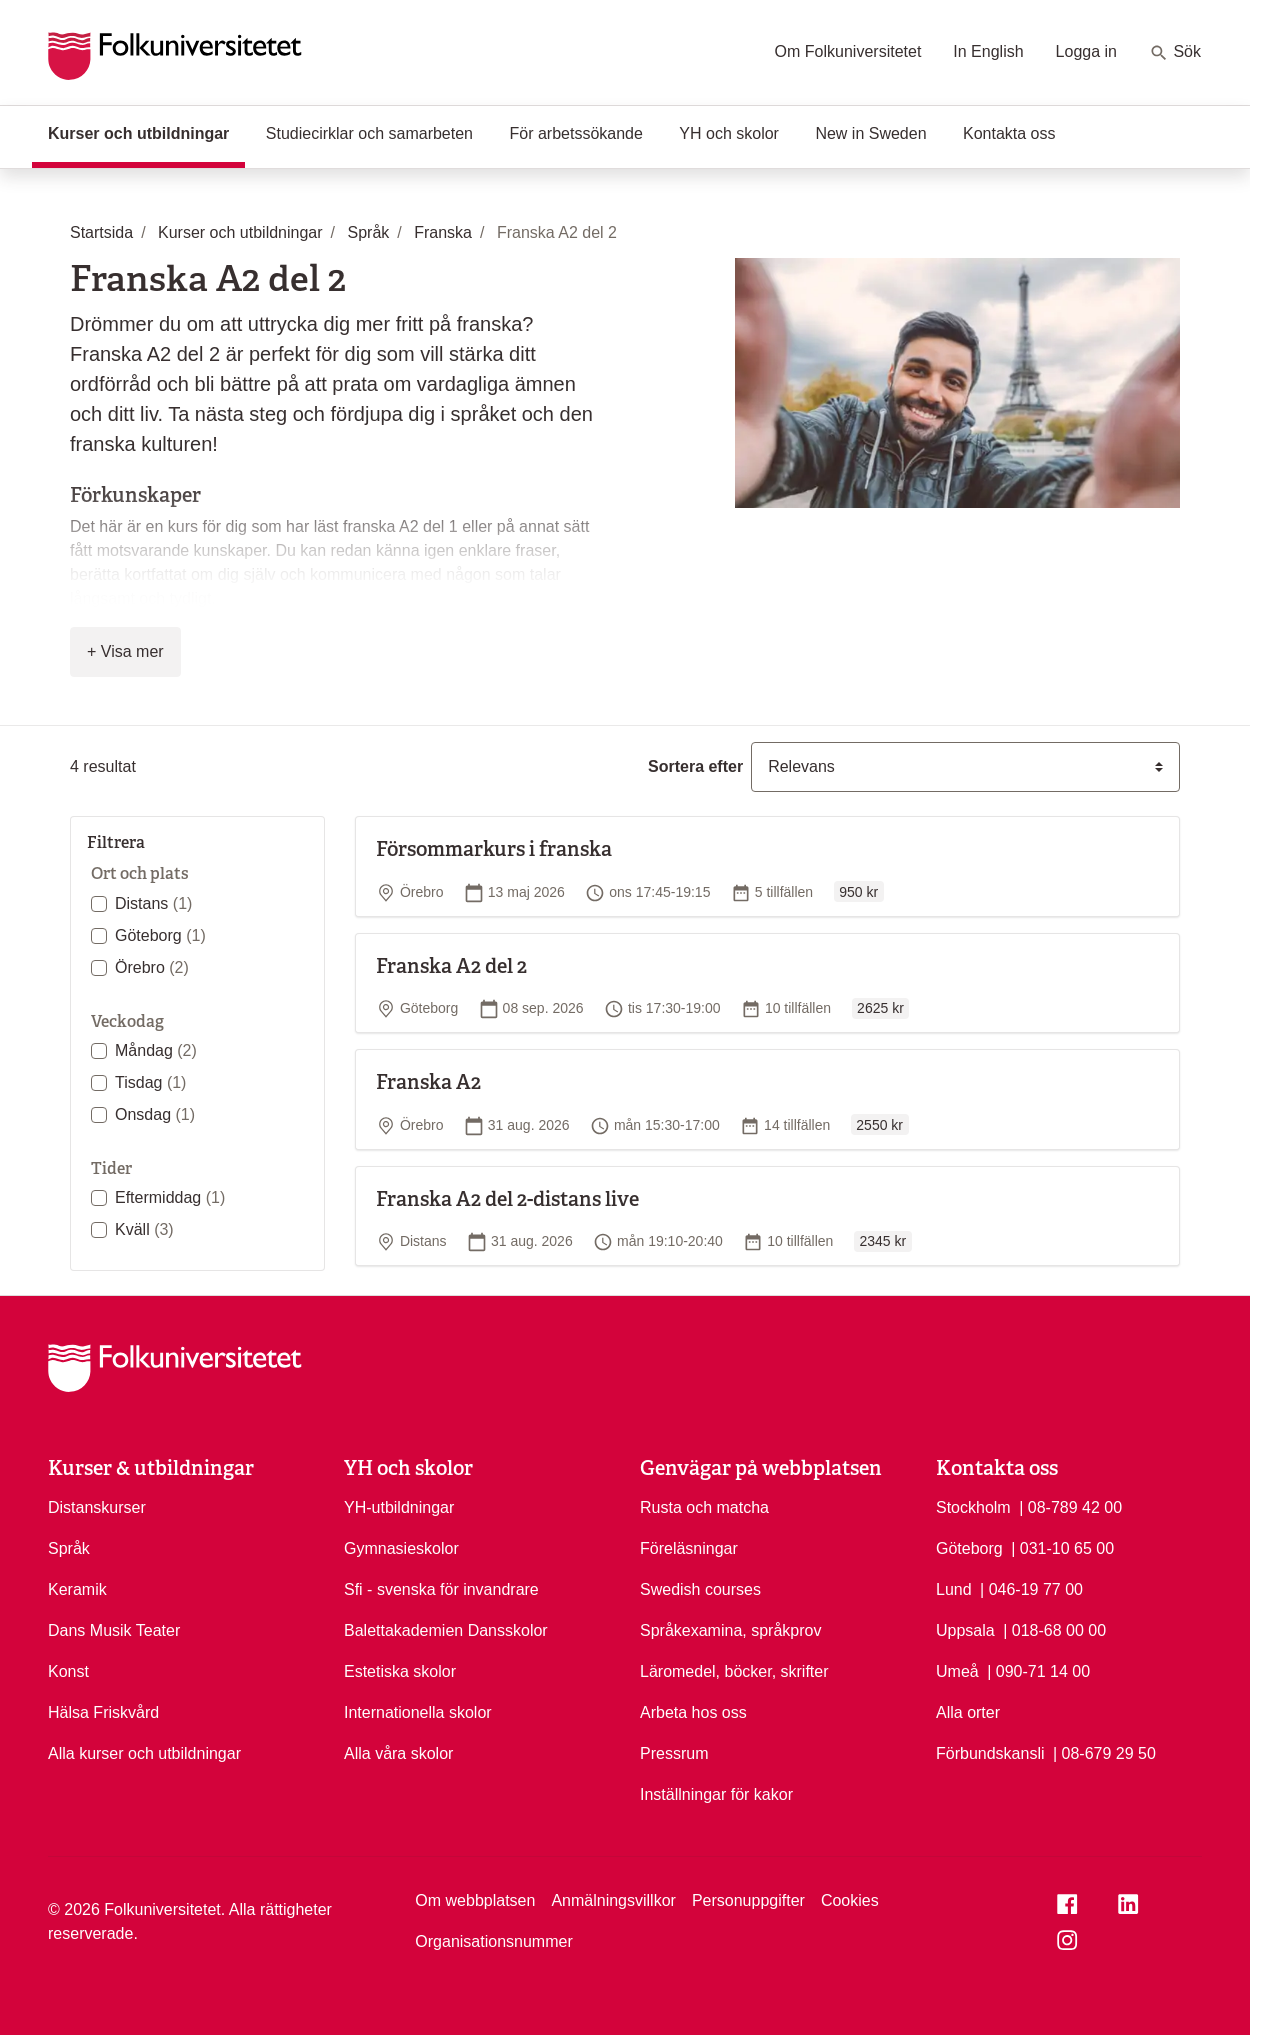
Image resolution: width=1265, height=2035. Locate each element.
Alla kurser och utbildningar (144, 1753)
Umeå (957, 1671)
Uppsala (965, 1630)
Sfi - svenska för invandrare (441, 1589)
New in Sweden (870, 133)
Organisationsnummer (493, 1941)
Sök (1175, 53)
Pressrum (674, 1753)
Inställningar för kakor (716, 1794)
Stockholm (973, 1507)
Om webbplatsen (475, 1900)
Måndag (156, 1050)
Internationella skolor (418, 1712)
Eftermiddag (170, 1197)
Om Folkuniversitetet (848, 51)
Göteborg (160, 935)
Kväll (144, 1229)
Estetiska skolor (400, 1671)
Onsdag (155, 1114)
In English (988, 51)
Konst (68, 1671)
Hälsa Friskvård (103, 1712)
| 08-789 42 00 (1070, 1506)
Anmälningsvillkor (613, 1900)
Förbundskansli (990, 1753)
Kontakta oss (1009, 133)
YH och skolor (729, 133)
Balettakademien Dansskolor (446, 1630)
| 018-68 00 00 (1054, 1629)
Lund (954, 1589)
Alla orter (968, 1712)
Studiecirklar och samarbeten (369, 133)
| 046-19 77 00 (1031, 1588)
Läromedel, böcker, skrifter (734, 1671)
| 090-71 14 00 (1038, 1670)
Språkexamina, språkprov (730, 1630)
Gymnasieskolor (401, 1548)
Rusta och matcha (704, 1507)
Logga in (1086, 51)
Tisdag (150, 1082)
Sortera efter (695, 766)
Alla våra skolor (398, 1753)
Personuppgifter (748, 1900)
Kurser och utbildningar (146, 132)
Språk (69, 1548)
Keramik (77, 1589)
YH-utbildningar (399, 1507)
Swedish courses (700, 1589)
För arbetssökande (575, 133)
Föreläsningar (689, 1548)
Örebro (152, 967)
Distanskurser (97, 1507)
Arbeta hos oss (693, 1712)
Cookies (850, 1900)
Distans (153, 903)
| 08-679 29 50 (1104, 1752)
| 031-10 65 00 (1062, 1547)
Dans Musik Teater (114, 1630)
